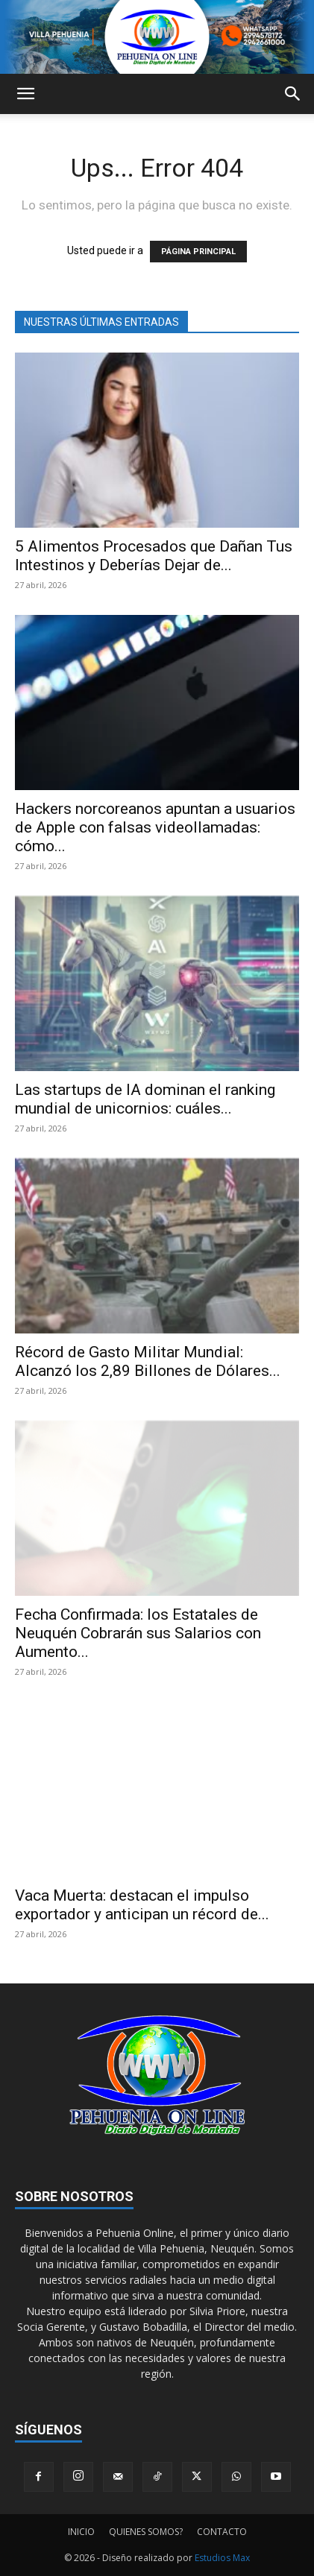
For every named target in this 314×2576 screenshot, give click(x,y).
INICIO (81, 2531)
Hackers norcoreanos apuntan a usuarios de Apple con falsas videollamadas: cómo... (155, 827)
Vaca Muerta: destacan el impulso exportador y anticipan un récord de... (142, 1905)
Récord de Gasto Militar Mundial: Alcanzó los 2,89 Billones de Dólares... (147, 1361)
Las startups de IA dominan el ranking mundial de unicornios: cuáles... (145, 1099)
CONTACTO (222, 2531)
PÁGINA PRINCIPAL (198, 251)
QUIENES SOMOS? (146, 2531)
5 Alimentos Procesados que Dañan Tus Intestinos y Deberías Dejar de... (153, 555)
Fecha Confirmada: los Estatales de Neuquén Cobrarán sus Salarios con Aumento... (138, 1633)
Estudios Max (222, 2557)
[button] (25, 94)
